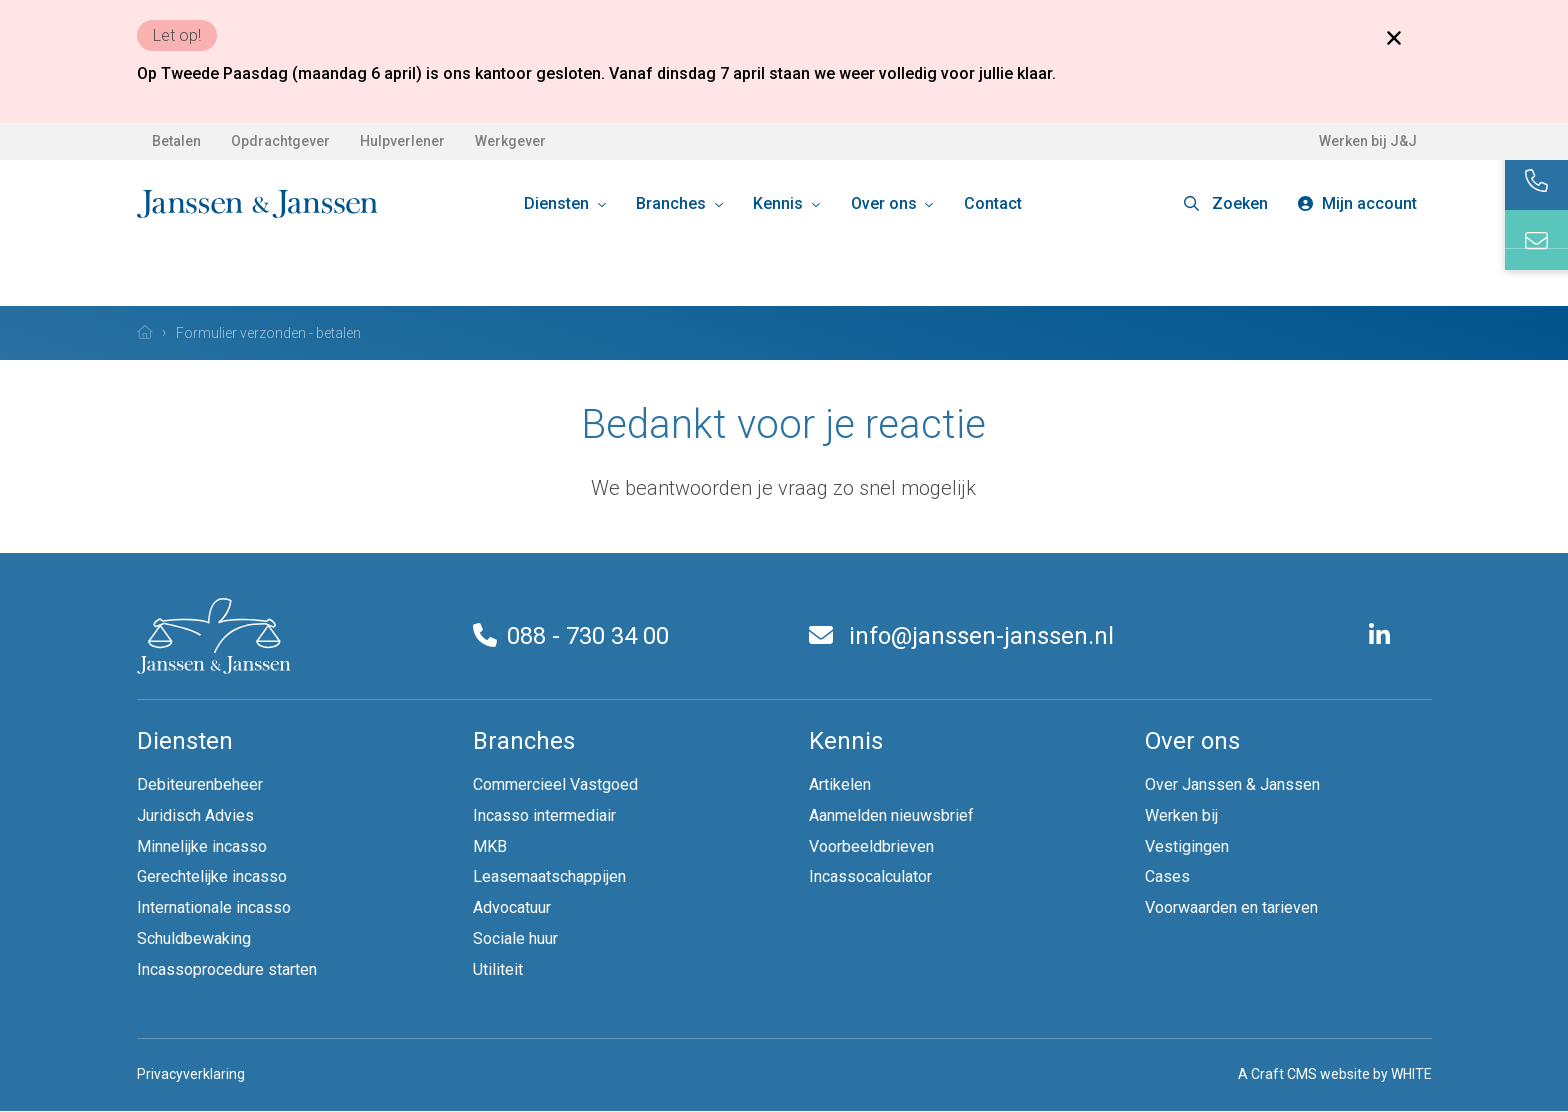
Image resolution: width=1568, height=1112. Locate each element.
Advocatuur (512, 907)
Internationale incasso (214, 907)
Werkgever (510, 141)
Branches (673, 203)
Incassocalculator (870, 876)
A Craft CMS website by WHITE (1335, 1074)
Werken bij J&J (1368, 141)
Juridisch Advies (195, 815)
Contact (993, 203)
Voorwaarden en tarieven (1231, 907)
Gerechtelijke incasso (212, 876)
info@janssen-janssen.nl (961, 636)
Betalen (176, 141)
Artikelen (840, 784)
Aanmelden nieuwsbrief (891, 815)
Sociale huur (515, 938)
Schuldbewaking (194, 938)
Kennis (780, 203)
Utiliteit (498, 969)
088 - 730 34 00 (571, 636)
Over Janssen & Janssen (1232, 784)
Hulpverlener (402, 141)
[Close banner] (1394, 37)
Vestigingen (1187, 846)
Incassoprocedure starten (227, 969)
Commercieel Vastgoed (555, 784)
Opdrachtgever (280, 141)
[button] (1226, 204)
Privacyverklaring (191, 1074)
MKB (490, 846)
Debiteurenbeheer (200, 784)
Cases (1167, 876)
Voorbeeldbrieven (871, 846)
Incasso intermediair (544, 815)
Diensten (558, 203)
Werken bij (1181, 815)
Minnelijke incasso (202, 846)
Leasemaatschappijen (549, 876)
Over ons (886, 203)
